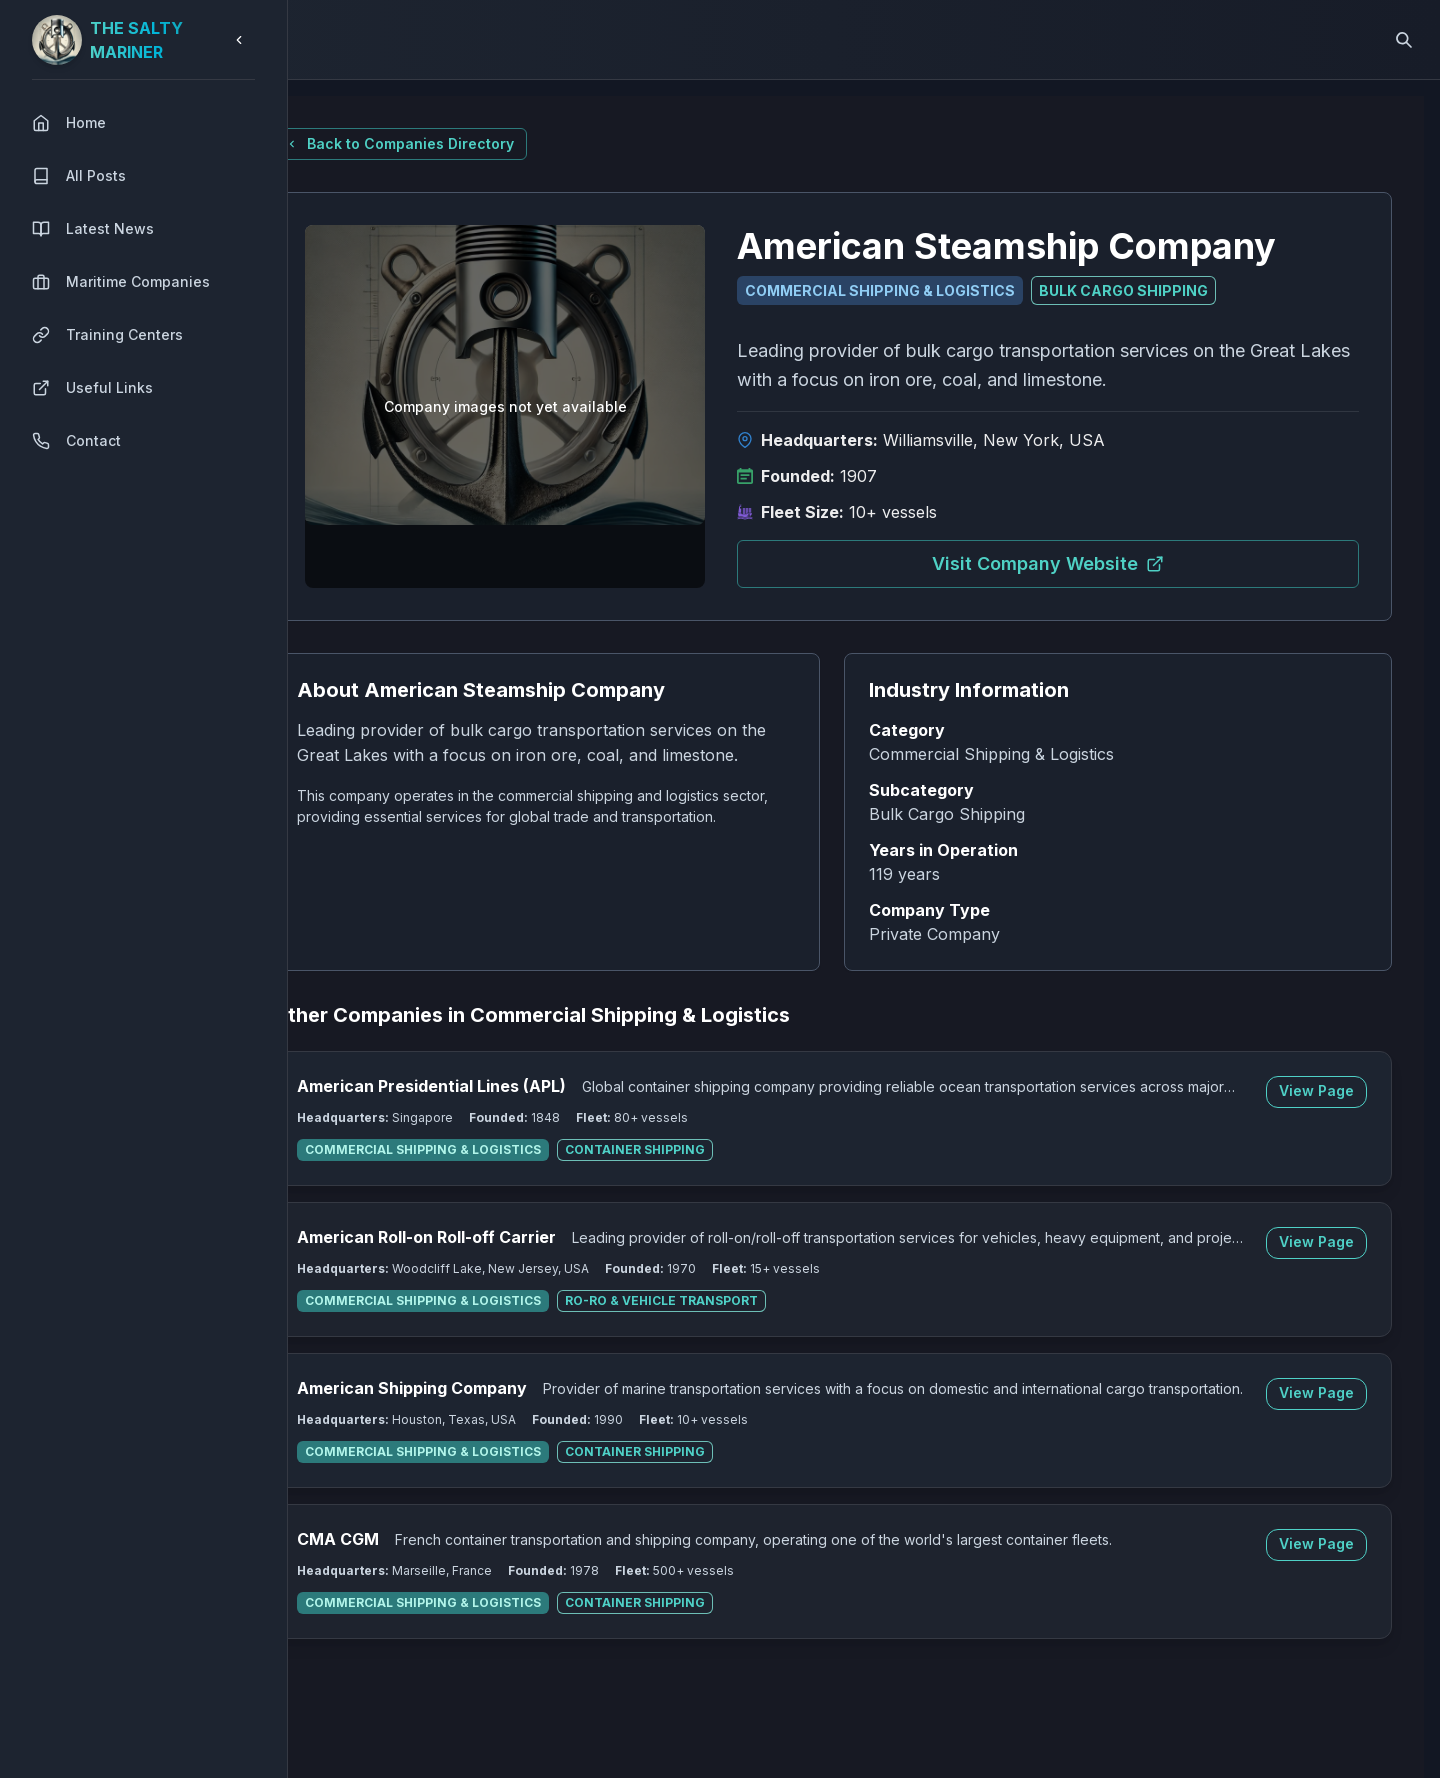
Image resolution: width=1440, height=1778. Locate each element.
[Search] (1404, 40)
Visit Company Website (1080, 563)
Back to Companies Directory (447, 143)
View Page (1332, 1090)
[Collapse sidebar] (239, 40)
